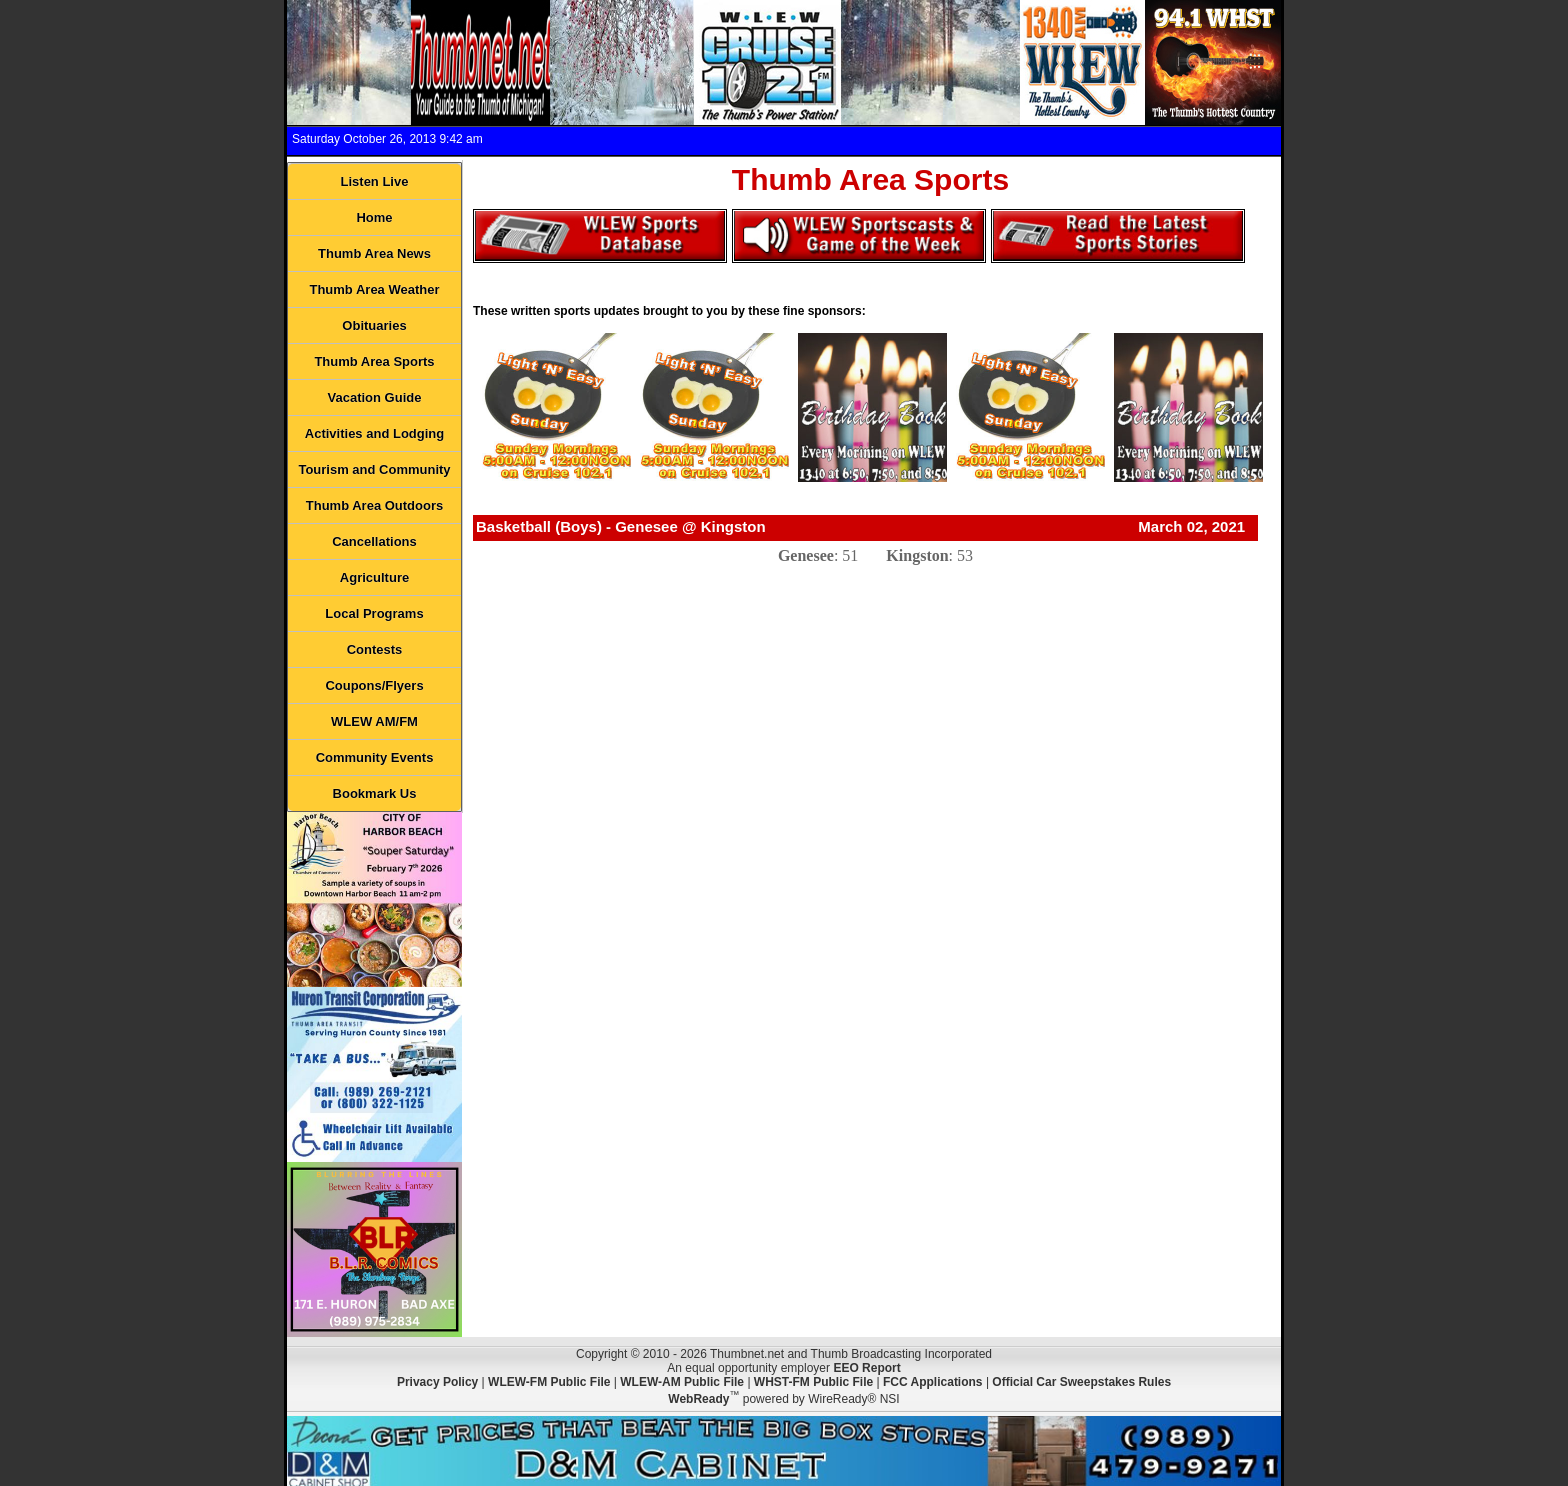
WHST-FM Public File (813, 1382)
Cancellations (374, 541)
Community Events (375, 757)
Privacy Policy (437, 1382)
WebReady (698, 1399)
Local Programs (374, 613)
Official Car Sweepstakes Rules (1081, 1382)
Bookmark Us (375, 793)
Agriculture (374, 577)
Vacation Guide (375, 397)
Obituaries (374, 325)
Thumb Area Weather (374, 289)
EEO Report (866, 1368)
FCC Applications (933, 1382)
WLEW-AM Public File (682, 1382)
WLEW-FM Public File (549, 1382)
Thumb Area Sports (374, 361)
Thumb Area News (374, 253)
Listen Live (375, 181)
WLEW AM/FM (374, 721)
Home (374, 217)
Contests (375, 649)
